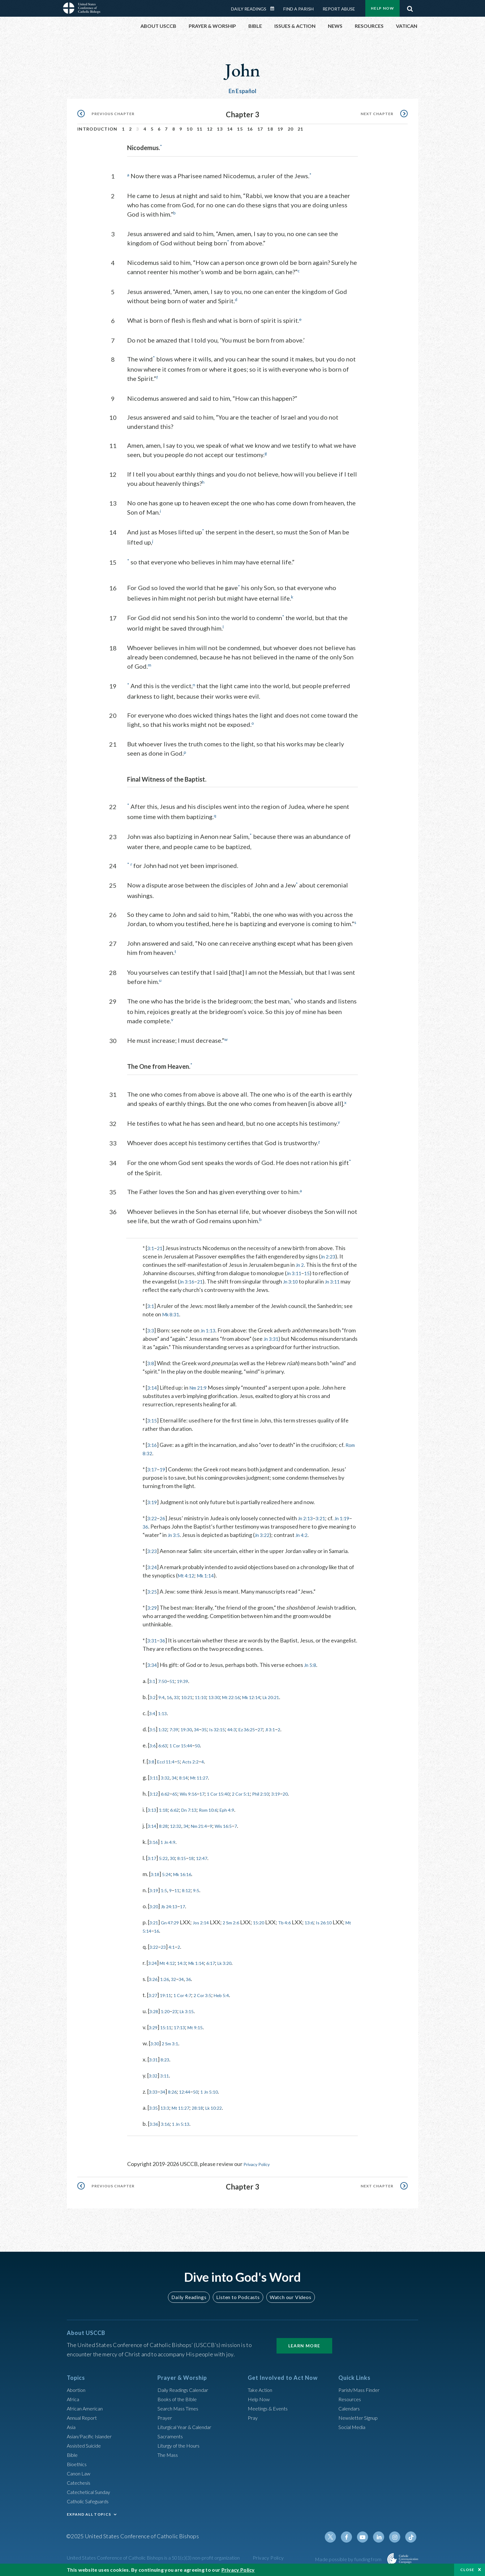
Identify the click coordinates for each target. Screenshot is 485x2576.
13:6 (329, 1924)
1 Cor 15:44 (187, 1747)
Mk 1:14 (209, 1577)
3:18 (156, 1876)
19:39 (189, 1683)
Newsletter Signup (361, 2419)
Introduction (97, 129)
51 (176, 1683)
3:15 (152, 1422)
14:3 (188, 1965)
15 (240, 129)
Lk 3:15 (194, 2013)
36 (159, 1528)
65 (180, 1796)
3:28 (154, 2013)
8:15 (188, 1860)
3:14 (152, 1390)
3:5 (153, 1731)
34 (206, 1731)
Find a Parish (298, 8)
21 (300, 129)
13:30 (227, 1699)
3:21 (325, 1520)
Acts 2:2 (199, 1763)
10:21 (194, 1699)
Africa (74, 2400)
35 (215, 1731)
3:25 (152, 1593)
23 (166, 1949)
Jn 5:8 (312, 1667)
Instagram (396, 2538)
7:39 (178, 1731)
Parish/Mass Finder (361, 2391)
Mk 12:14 (272, 1699)
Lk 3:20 (241, 1965)
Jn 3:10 (301, 1275)
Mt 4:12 (187, 1577)
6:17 (224, 1965)
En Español (243, 91)
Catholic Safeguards (91, 2502)
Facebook (352, 2538)
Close (467, 2569)
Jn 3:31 (287, 1332)
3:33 (154, 2094)
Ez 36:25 (265, 1731)
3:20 (154, 1908)
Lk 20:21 (296, 1699)
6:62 (168, 1796)
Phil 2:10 (282, 1796)
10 (189, 129)
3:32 (168, 1779)
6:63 (165, 1747)
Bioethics (78, 2465)
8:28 (166, 1828)
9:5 (204, 1892)
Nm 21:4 (209, 1828)
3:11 (154, 1779)
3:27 (153, 1997)
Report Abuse (339, 8)
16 (250, 129)
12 (210, 129)
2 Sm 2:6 (242, 1924)
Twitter (337, 2538)
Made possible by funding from (349, 2561)
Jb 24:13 (173, 1908)
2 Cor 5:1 (259, 1796)
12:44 (192, 2094)
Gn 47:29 (174, 1924)
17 (260, 129)
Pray (253, 2419)
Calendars (350, 2409)
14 (230, 129)
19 (280, 129)
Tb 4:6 (302, 1924)
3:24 (152, 1569)
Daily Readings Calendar (274, 9)
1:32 (165, 1731)
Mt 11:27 (209, 1779)
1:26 (167, 1981)
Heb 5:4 (236, 1997)
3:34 (152, 1667)
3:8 (151, 1365)
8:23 (168, 2061)
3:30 (155, 2045)
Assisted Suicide (86, 2447)
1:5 (167, 1892)
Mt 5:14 (165, 1933)
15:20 (273, 1924)
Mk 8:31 (172, 1308)
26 (164, 1520)
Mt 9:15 (204, 2029)
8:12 (192, 1892)
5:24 (169, 1876)
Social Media (353, 2428)
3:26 (154, 1981)
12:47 (212, 1860)
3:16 (152, 1447)
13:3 (168, 2110)
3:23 (152, 1553)
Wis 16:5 (238, 1828)
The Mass (169, 2456)
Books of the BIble (179, 2400)
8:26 (176, 2094)
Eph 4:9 (244, 1812)
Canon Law (80, 2474)
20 (291, 129)
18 (270, 129)
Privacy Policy (260, 2166)
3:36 (154, 2126)
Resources (351, 2400)
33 (181, 1699)
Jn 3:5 (202, 1537)
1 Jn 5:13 (187, 2126)
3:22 (152, 1520)
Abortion (77, 2391)
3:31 (152, 1642)
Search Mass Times (180, 2409)
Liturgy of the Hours (181, 2447)
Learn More (304, 2347)
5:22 (166, 1860)
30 (177, 1860)
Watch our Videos (287, 2299)
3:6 (153, 1747)
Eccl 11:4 (170, 1763)
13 (220, 129)
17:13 (186, 2029)
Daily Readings (248, 8)
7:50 (165, 1683)
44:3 (247, 1731)
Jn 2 (300, 1258)
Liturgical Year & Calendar (189, 2428)
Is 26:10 (346, 1924)
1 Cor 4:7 (189, 1997)
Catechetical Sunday (91, 2493)
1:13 (165, 1715)
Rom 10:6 (220, 1812)
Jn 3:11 (304, 1267)
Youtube (366, 2538)
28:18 (208, 2110)
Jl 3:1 (293, 1731)
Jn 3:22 (293, 1537)
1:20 (168, 2013)
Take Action (261, 2391)
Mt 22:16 (247, 1699)
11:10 (210, 1699)
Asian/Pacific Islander (92, 2437)
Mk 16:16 (189, 1876)
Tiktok (411, 2538)
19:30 (193, 1731)
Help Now (382, 8)
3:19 (152, 1504)
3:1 (151, 1242)
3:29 (152, 1610)
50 (207, 1747)
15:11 (169, 2029)
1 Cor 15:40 (232, 1796)
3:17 (152, 1471)
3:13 (153, 1812)
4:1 (176, 1949)
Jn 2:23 (329, 1250)
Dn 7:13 (197, 1812)
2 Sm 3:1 (174, 2045)
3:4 (153, 1715)
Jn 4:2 (335, 1537)
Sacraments (171, 2437)
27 (282, 1731)
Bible (73, 2456)
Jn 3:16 (194, 1275)
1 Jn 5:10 (220, 2094)
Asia (72, 2428)
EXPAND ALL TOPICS (89, 2515)
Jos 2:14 (209, 1924)
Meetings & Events (271, 2409)
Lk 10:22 (227, 2110)
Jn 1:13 (210, 1324)
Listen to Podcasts (237, 2299)
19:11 (169, 1997)
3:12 (154, 1796)
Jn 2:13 (308, 1520)
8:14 (190, 1779)
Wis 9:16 (195, 1796)
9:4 (164, 1699)
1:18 (166, 1812)
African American (87, 2409)
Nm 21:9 (201, 1390)
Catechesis (80, 2484)
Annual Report (84, 2419)
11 (200, 129)
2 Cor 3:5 (213, 1997)
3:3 (151, 1324)
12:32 (181, 1828)
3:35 (154, 2110)
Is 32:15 (229, 1731)
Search (409, 7)
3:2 (153, 1699)
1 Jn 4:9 (172, 1844)
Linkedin (381, 2538)
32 (178, 1981)
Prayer (165, 2419)
